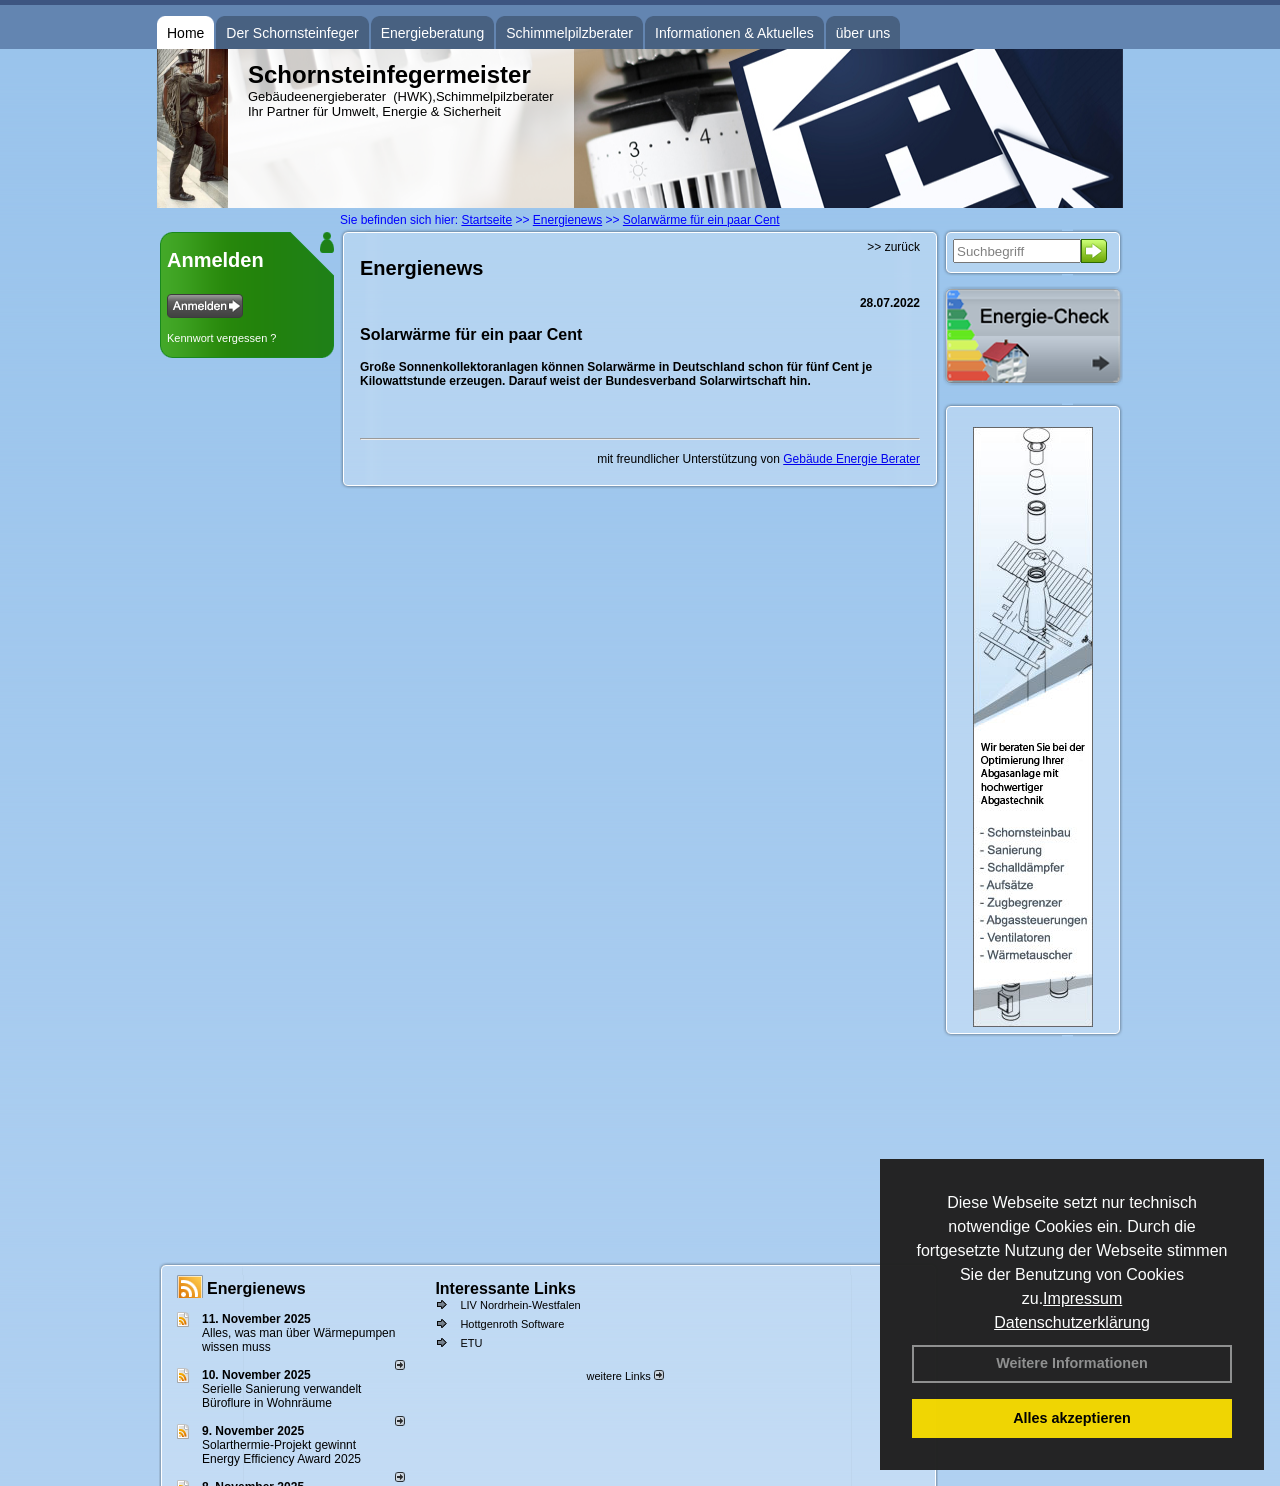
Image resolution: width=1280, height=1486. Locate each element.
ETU (471, 1343)
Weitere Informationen (1072, 1363)
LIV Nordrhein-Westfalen (520, 1305)
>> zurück (893, 247)
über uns (863, 33)
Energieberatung (433, 33)
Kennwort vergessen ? (221, 338)
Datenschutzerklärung (1072, 1322)
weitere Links (624, 1376)
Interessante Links (505, 1288)
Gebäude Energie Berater (851, 459)
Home (185, 33)
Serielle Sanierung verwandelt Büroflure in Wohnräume (281, 1396)
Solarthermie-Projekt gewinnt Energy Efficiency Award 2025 (281, 1452)
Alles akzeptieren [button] (1072, 1418)
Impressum (1082, 1298)
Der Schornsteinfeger (292, 33)
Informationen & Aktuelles (734, 33)
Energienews (256, 1288)
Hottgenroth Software (512, 1324)
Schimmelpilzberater (569, 33)
